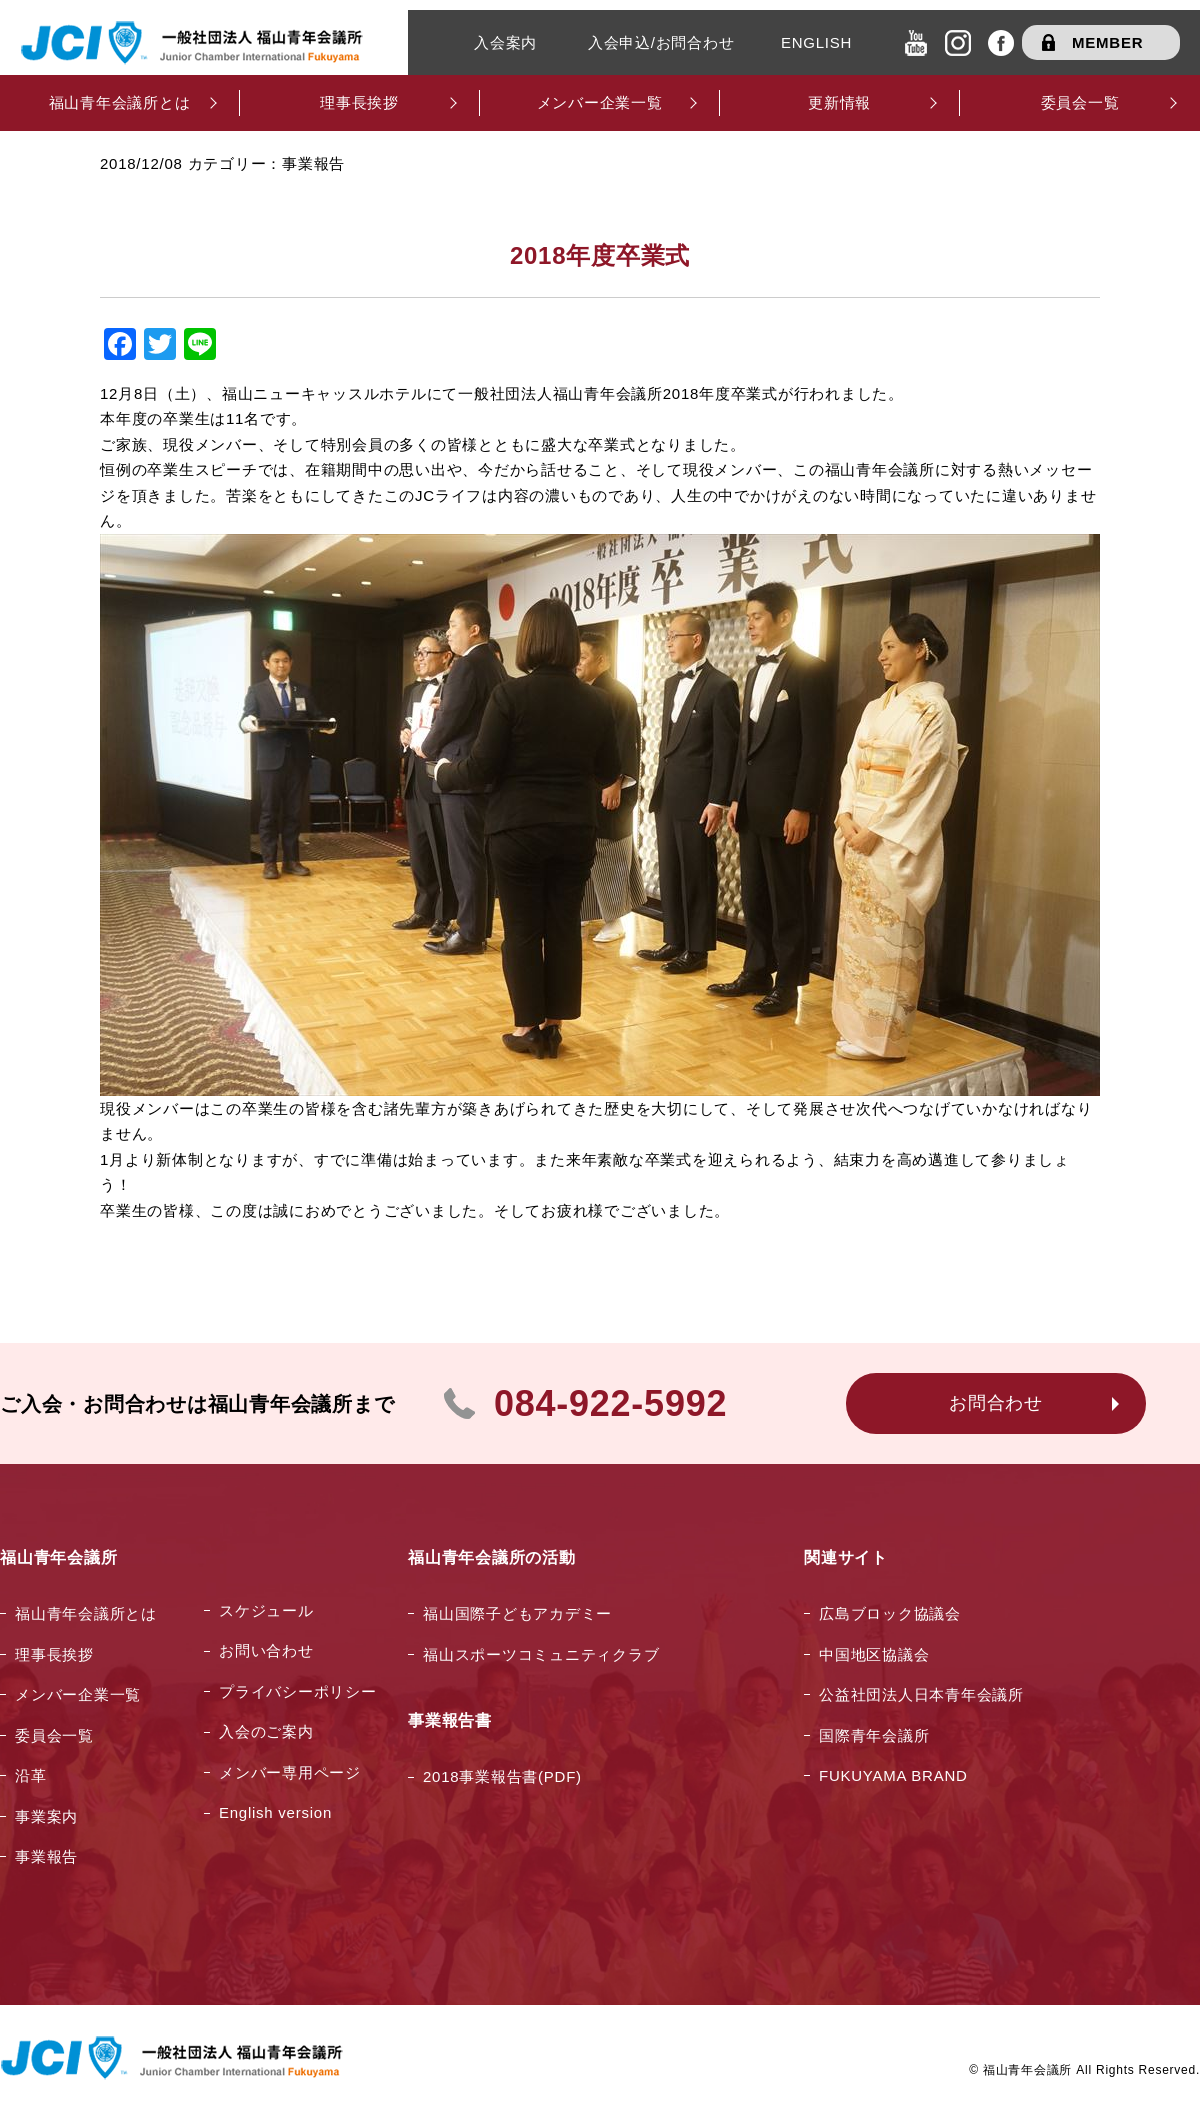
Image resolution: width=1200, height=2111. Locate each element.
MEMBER (1107, 42)
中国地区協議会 (874, 1654)
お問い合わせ (266, 1650)
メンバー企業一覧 (78, 1694)
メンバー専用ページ (290, 1772)
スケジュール (266, 1610)
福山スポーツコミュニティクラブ (541, 1654)
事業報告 (46, 1856)
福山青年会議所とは (86, 1613)
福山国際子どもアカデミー (517, 1613)
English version (275, 1812)
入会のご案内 (266, 1731)
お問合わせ (996, 1403)
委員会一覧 (54, 1735)
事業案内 (46, 1816)
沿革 (31, 1775)
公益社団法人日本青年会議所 (921, 1694)
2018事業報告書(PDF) (502, 1776)
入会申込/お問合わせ (661, 42)
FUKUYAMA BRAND (893, 1775)
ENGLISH (816, 42)
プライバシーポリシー (298, 1691)
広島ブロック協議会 (890, 1613)
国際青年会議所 (874, 1735)
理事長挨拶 (54, 1654)
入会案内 (505, 42)
